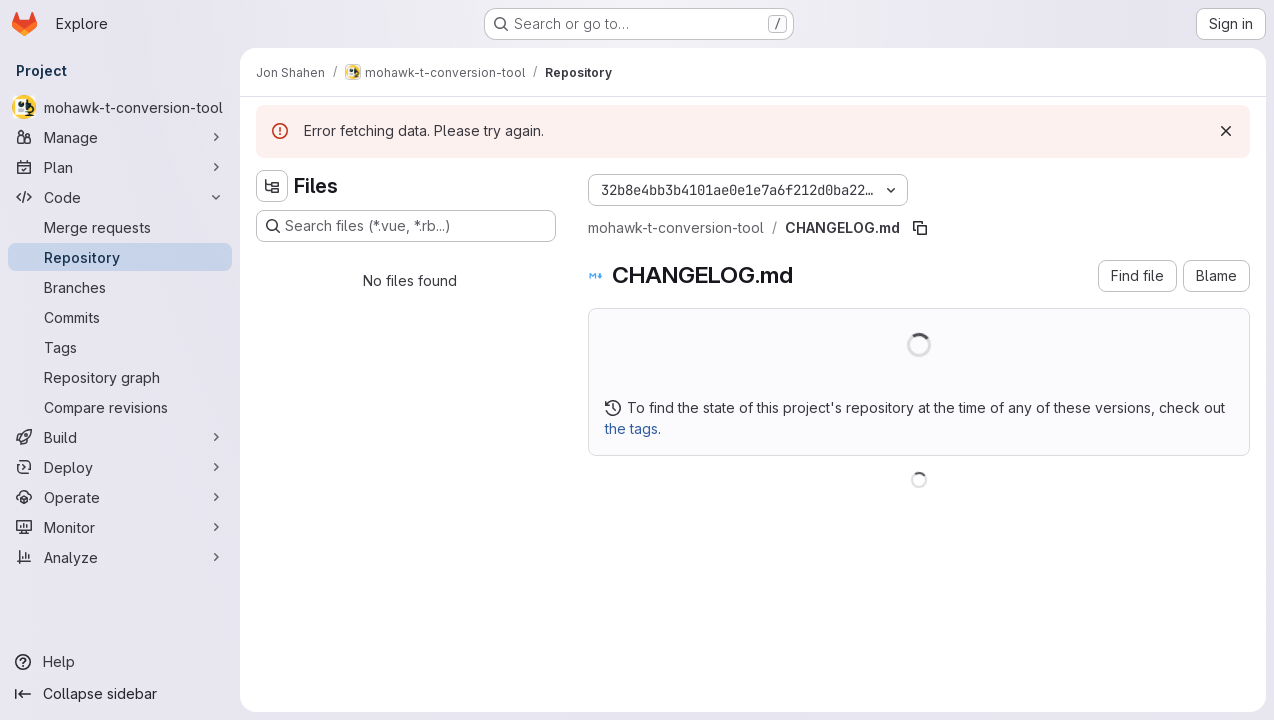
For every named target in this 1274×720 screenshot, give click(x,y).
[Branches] (120, 287)
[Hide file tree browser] (272, 186)
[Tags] (120, 347)
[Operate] (120, 497)
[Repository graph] (120, 377)
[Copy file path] (920, 228)
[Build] (120, 437)
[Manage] (120, 137)
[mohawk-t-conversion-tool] (120, 107)
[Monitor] (120, 527)
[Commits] (120, 317)
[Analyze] (120, 557)
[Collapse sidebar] (120, 694)
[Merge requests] (120, 227)
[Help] (120, 662)
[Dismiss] (1226, 131)
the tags (631, 428)
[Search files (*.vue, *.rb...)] (406, 226)
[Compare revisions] (120, 407)
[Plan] (120, 167)
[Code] (120, 197)
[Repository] (120, 257)
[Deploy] (120, 467)
